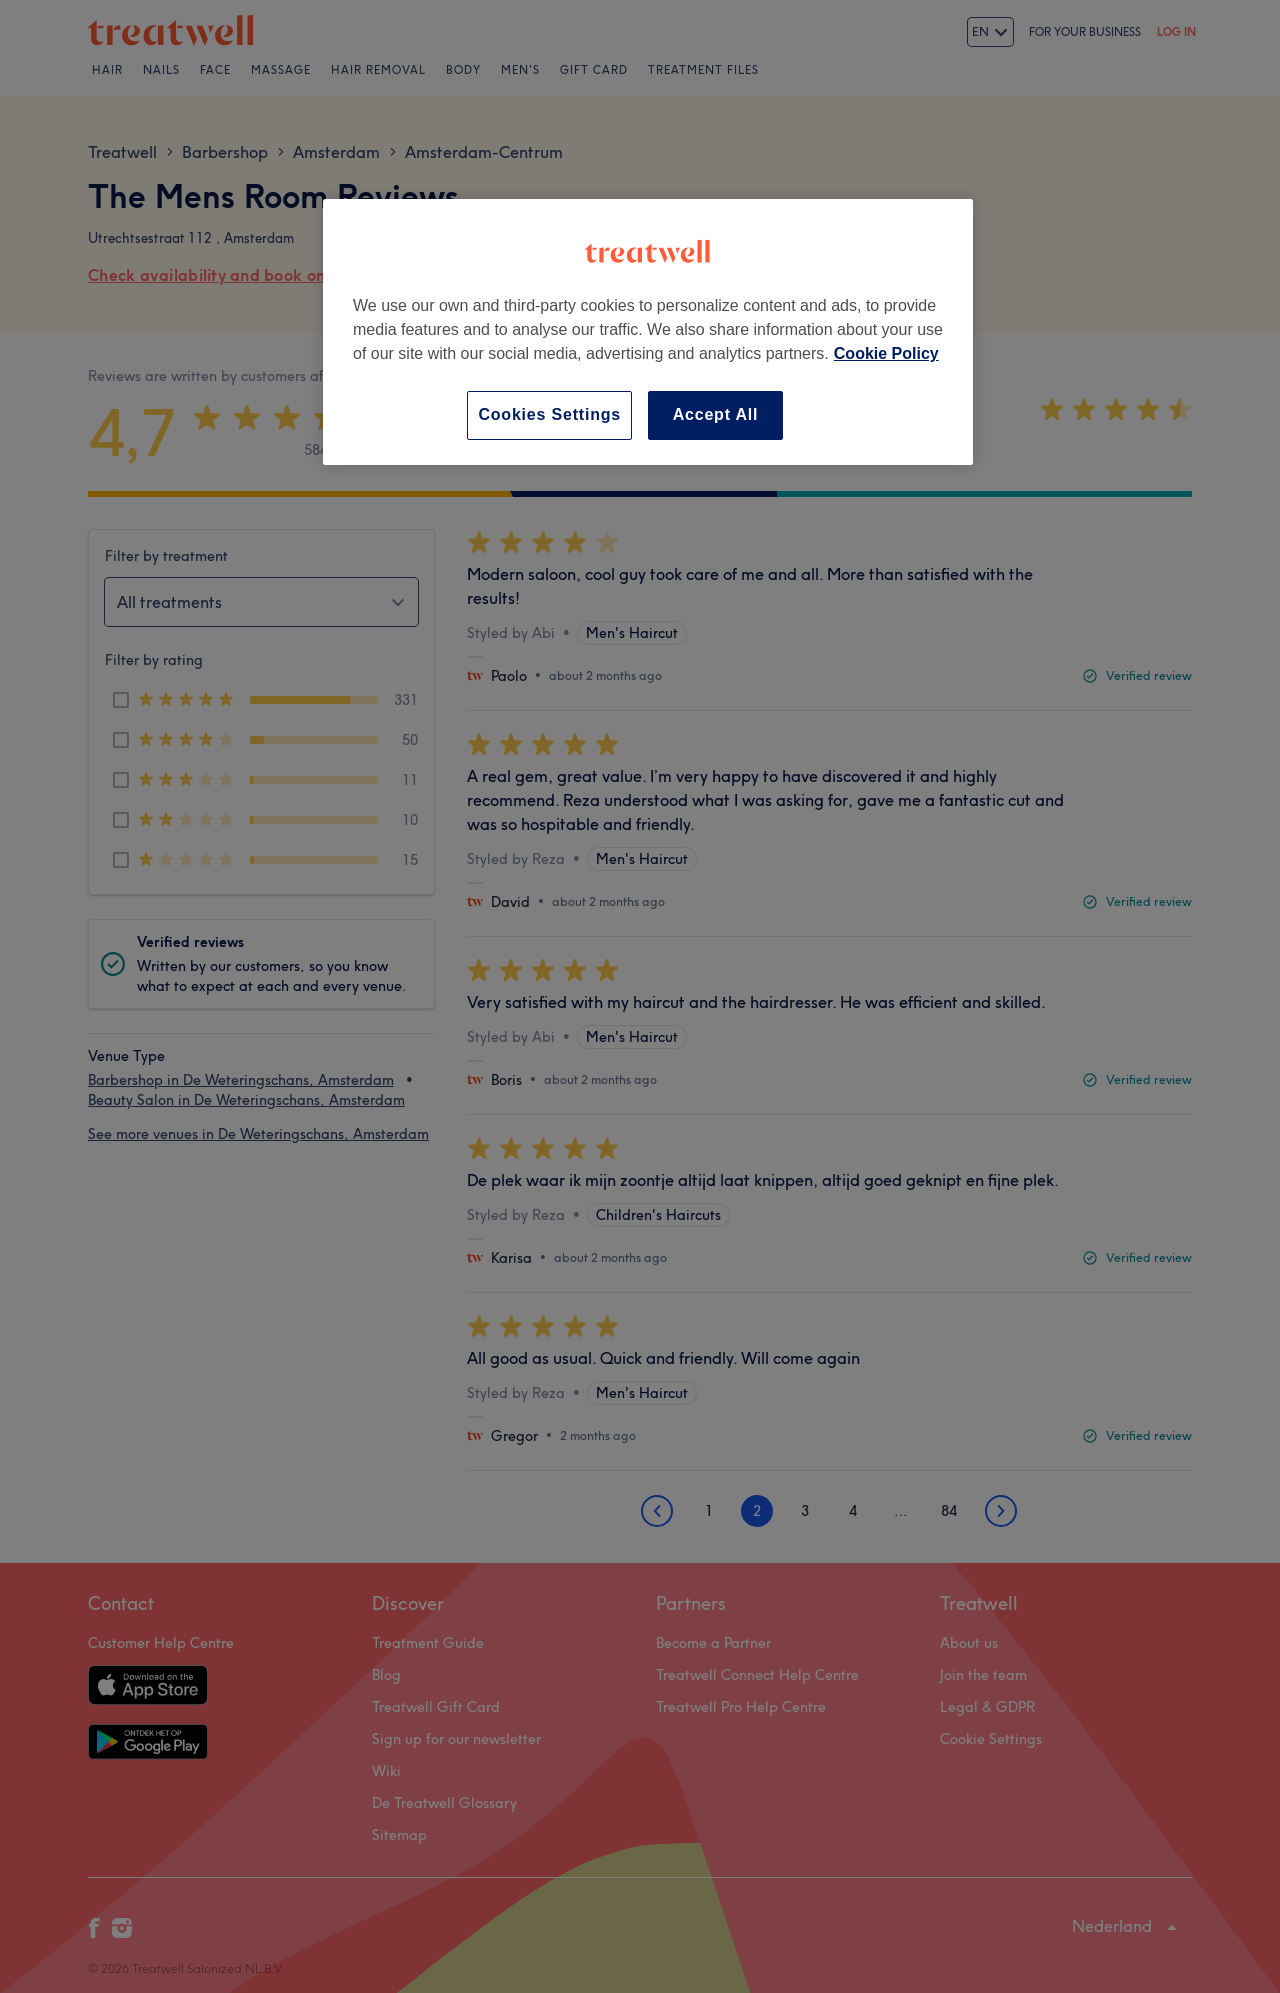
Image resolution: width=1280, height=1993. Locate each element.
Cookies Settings (549, 414)
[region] (648, 331)
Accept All (716, 414)
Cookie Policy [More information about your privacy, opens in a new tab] (886, 353)
